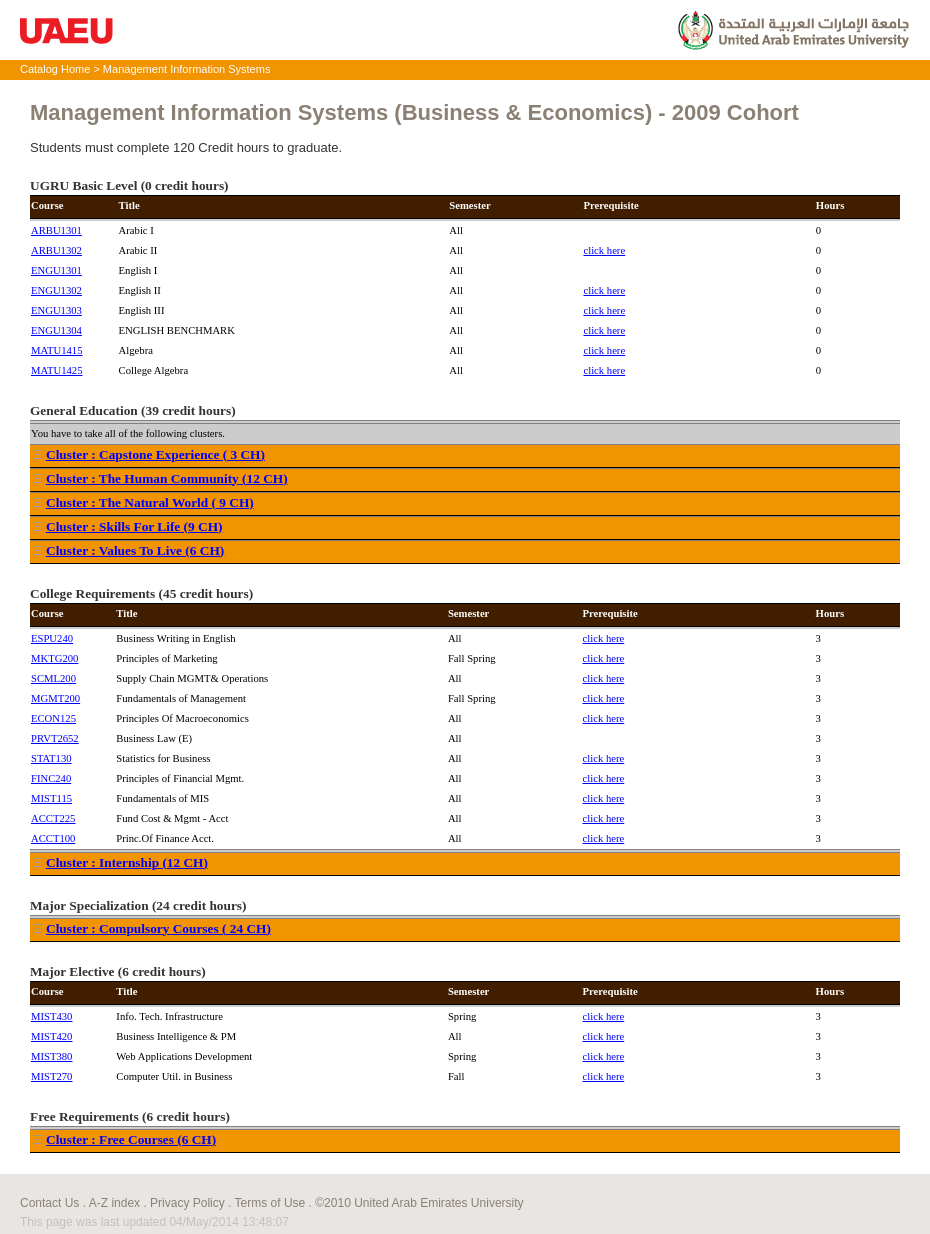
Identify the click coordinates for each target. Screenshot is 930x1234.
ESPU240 (52, 638)
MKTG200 (54, 658)
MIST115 (51, 798)
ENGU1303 (56, 310)
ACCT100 (53, 838)
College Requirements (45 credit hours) (141, 593)
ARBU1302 (56, 250)
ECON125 (53, 718)
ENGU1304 (56, 330)
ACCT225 (53, 818)
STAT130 (51, 758)
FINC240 (51, 778)
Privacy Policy (187, 1203)
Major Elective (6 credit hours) (118, 971)
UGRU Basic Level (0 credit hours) (129, 185)
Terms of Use (270, 1203)
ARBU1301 (56, 230)
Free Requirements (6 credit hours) (130, 1116)
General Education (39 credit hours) (133, 410)
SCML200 (53, 678)
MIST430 (51, 1016)
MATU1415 (57, 350)
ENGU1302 (56, 290)
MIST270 (51, 1076)
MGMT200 (55, 698)
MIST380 (51, 1056)
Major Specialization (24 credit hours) (138, 905)
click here (604, 250)
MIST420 (51, 1036)
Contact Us (49, 1203)
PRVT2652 (55, 738)
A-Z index (114, 1203)
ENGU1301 (56, 270)
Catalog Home (55, 69)
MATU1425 (57, 370)
